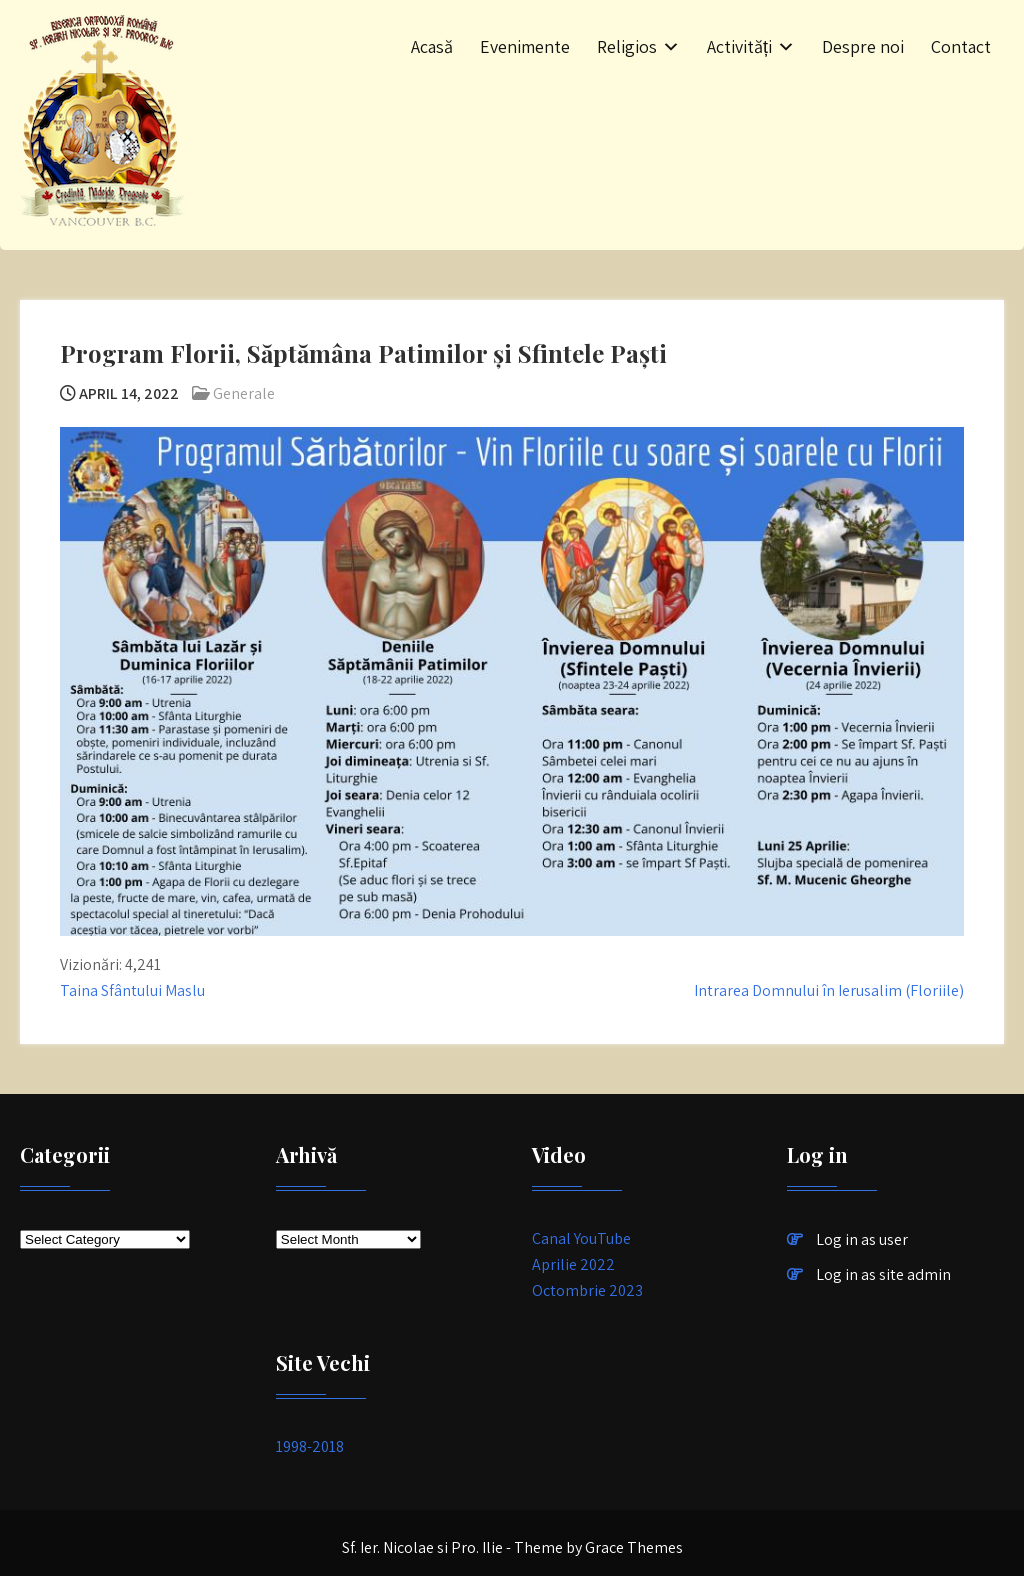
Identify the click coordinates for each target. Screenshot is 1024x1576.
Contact (961, 46)
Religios (627, 46)
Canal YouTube (581, 1238)
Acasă (432, 46)
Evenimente (525, 46)
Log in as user (862, 1239)
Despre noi (863, 46)
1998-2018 (310, 1446)
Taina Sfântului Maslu (132, 990)
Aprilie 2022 (573, 1264)
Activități (739, 46)
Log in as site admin (883, 1274)
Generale (244, 393)
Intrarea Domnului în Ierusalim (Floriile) (829, 990)
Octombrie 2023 (587, 1290)
